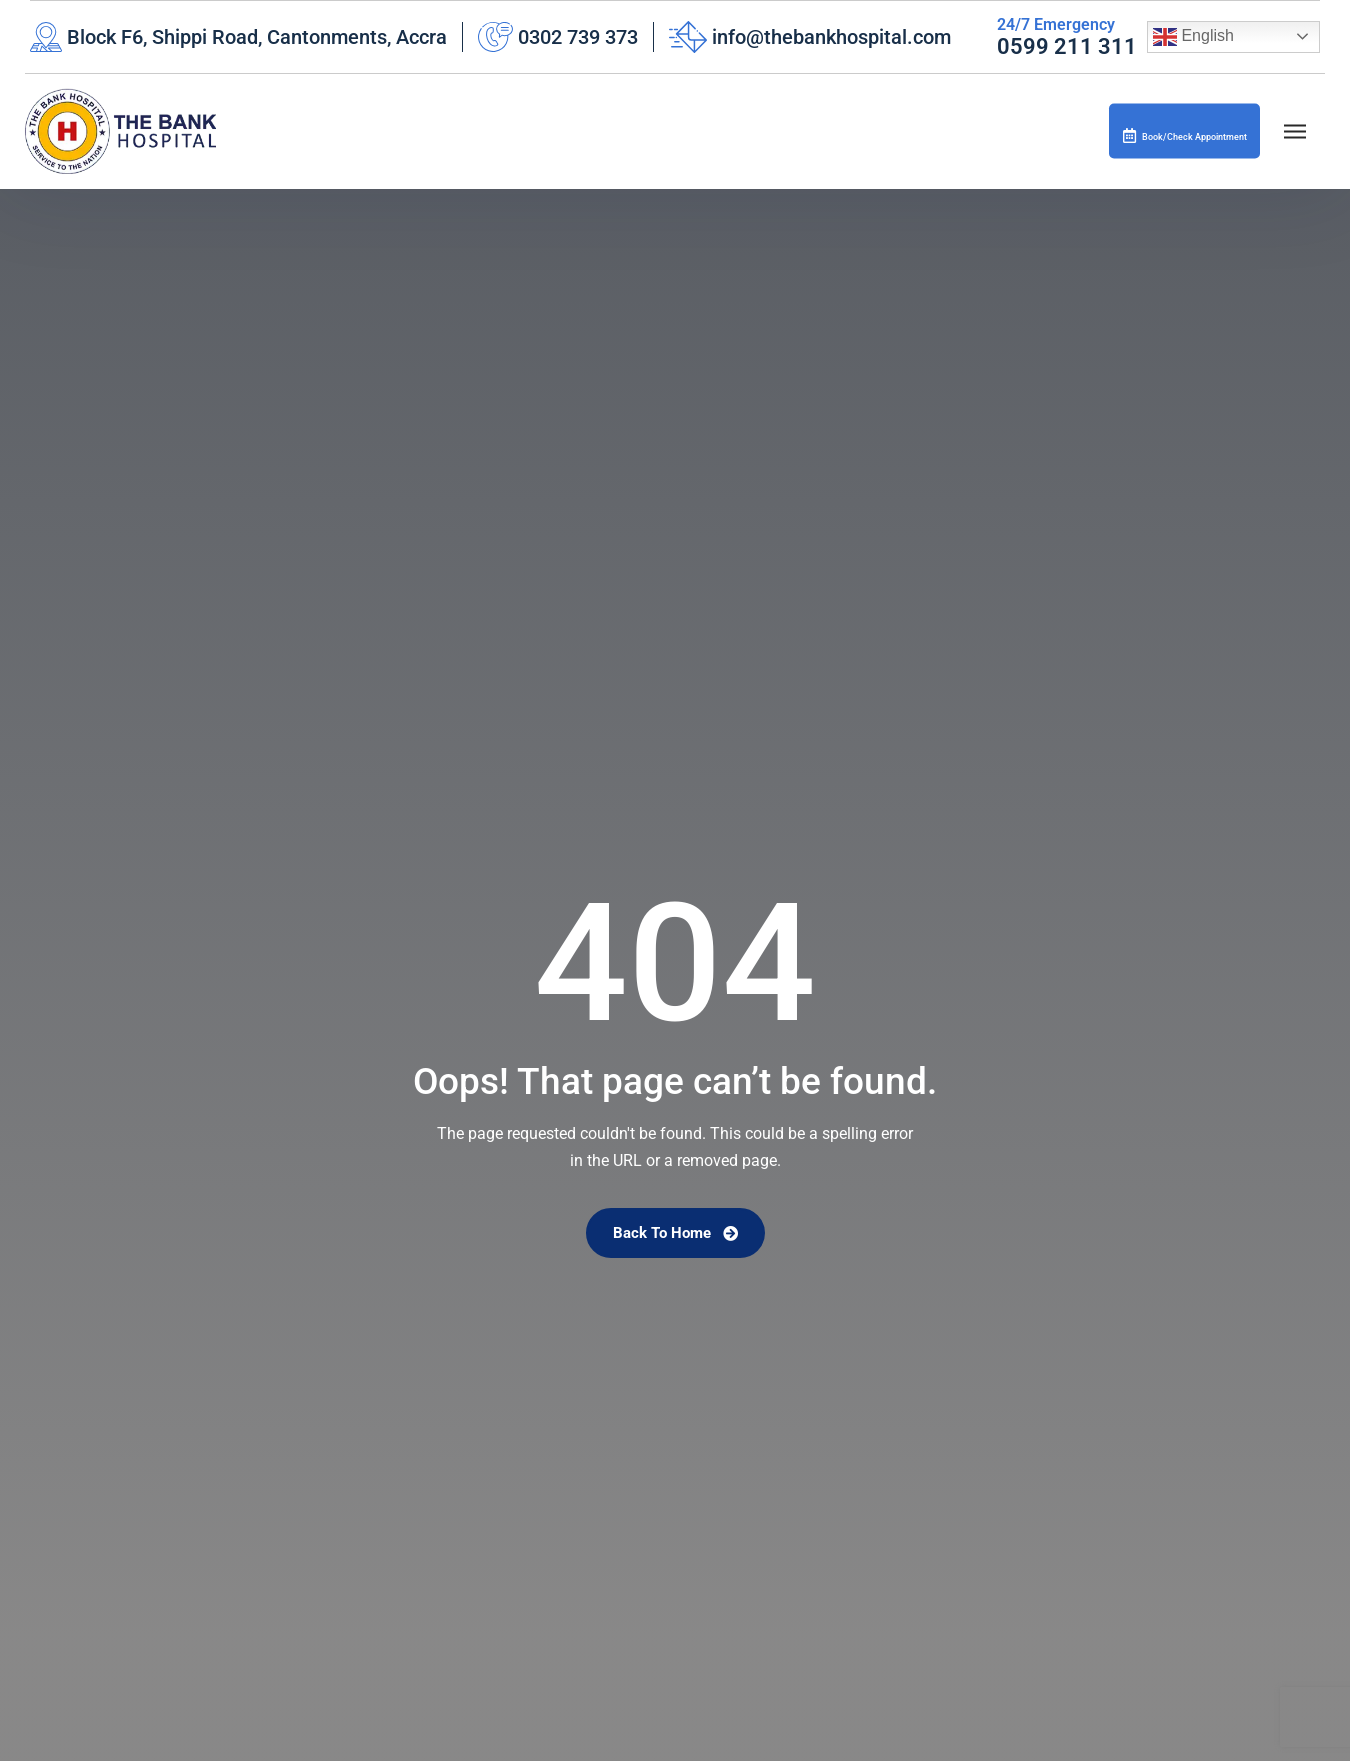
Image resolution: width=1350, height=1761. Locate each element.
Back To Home (675, 1233)
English (1193, 37)
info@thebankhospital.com (831, 37)
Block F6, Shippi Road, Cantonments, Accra (257, 37)
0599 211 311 (1067, 46)
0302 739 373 (578, 37)
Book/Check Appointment (1154, 134)
